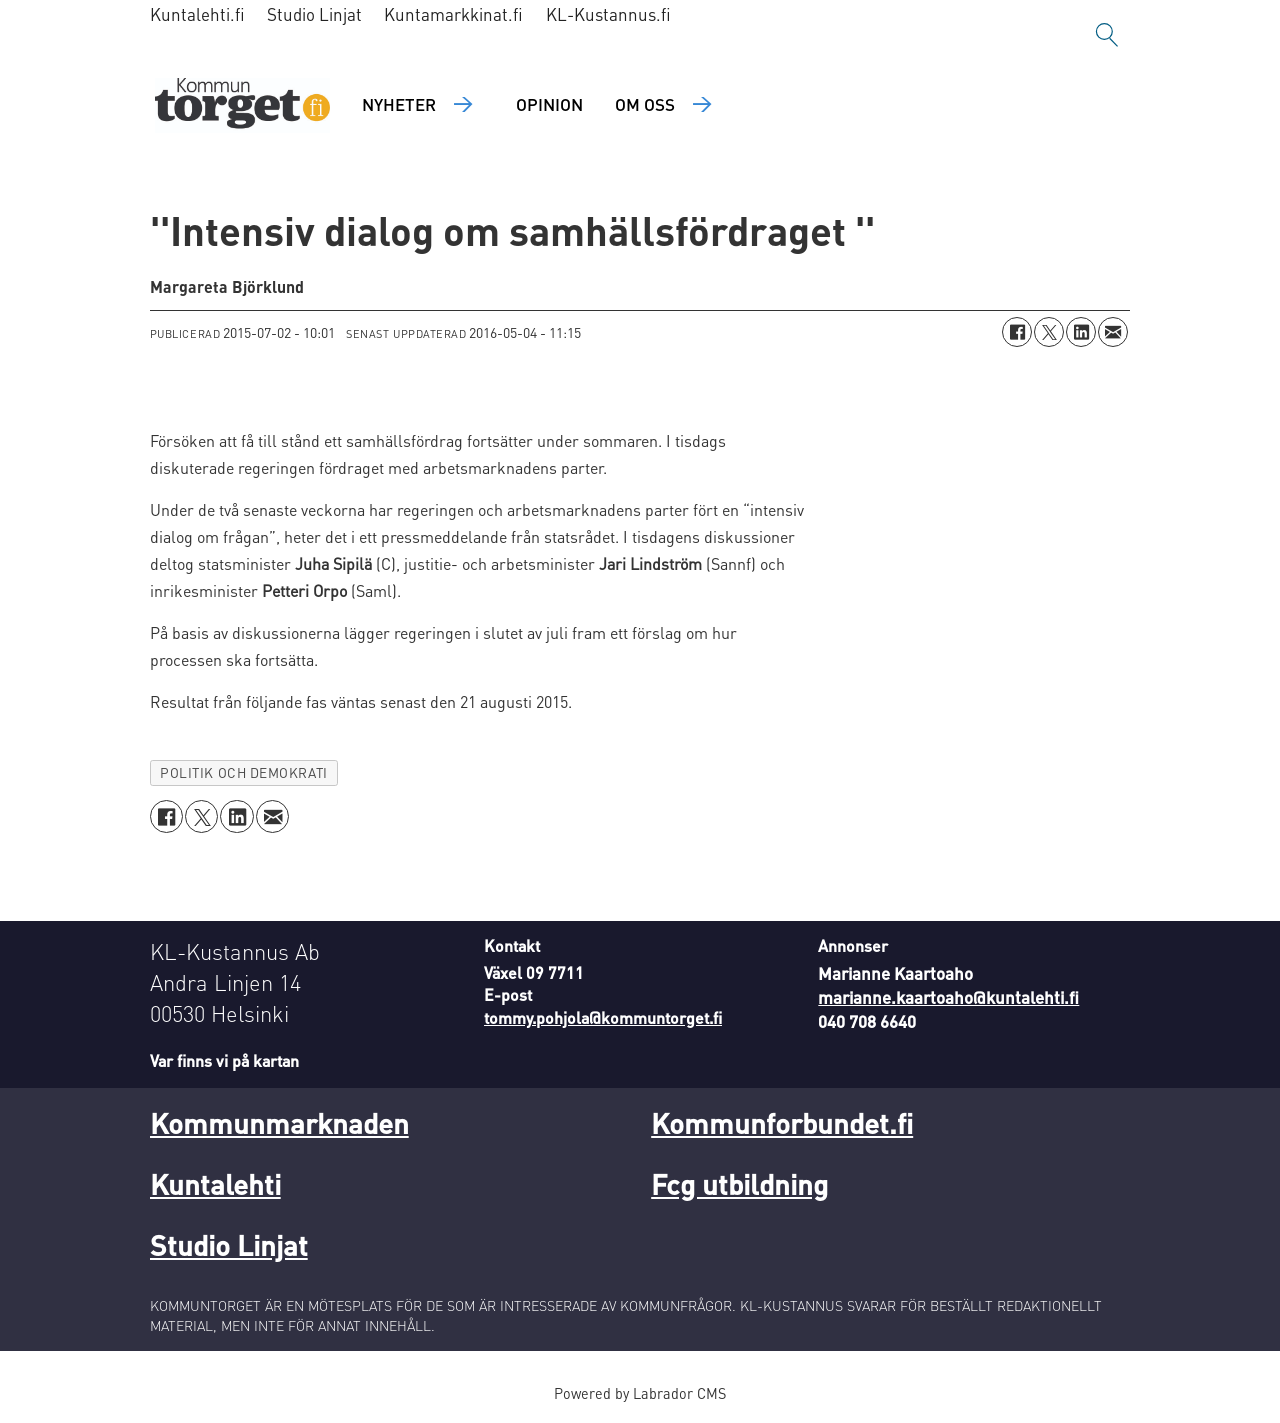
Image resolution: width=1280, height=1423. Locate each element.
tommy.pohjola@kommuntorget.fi (603, 1017)
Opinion (549, 104)
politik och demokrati (243, 772)
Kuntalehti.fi (197, 14)
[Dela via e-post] (1113, 332)
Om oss (645, 104)
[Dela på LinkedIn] (1081, 332)
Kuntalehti (215, 1184)
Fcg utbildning (739, 1184)
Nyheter (399, 104)
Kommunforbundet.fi (782, 1123)
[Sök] (1107, 35)
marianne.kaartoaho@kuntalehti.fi (948, 997)
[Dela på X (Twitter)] (1049, 332)
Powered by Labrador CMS (640, 1393)
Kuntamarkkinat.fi (453, 14)
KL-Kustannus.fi (608, 14)
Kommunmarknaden (279, 1123)
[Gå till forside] (242, 105)
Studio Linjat (314, 14)
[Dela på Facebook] (1017, 332)
